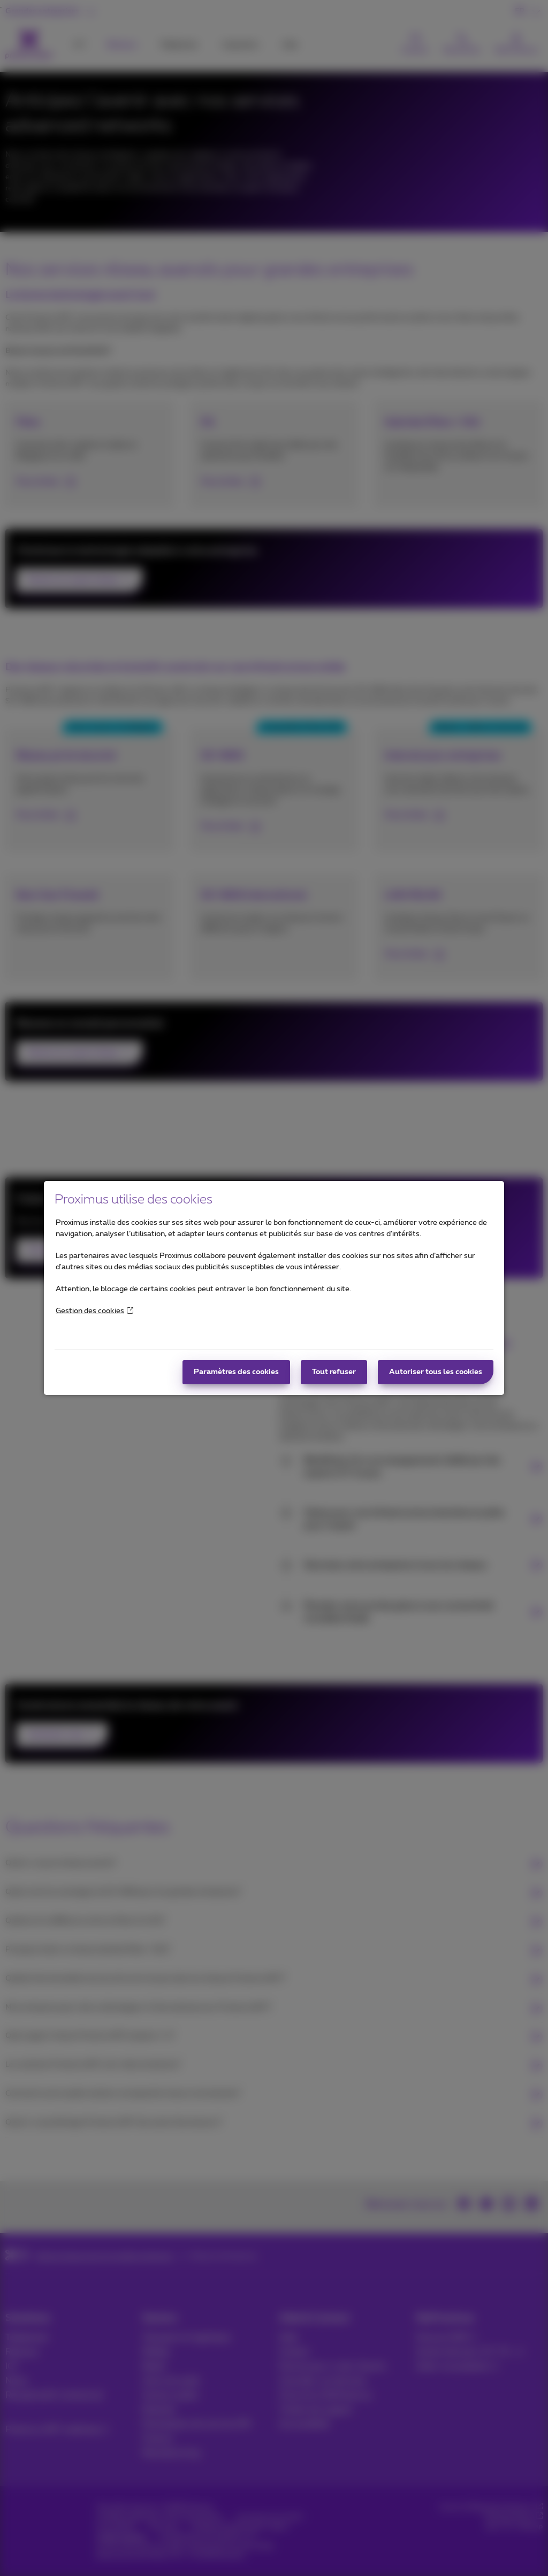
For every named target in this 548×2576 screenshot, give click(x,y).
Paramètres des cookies (236, 1372)
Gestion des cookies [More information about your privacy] (94, 1311)
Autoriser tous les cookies (435, 1372)
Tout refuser (334, 1372)
